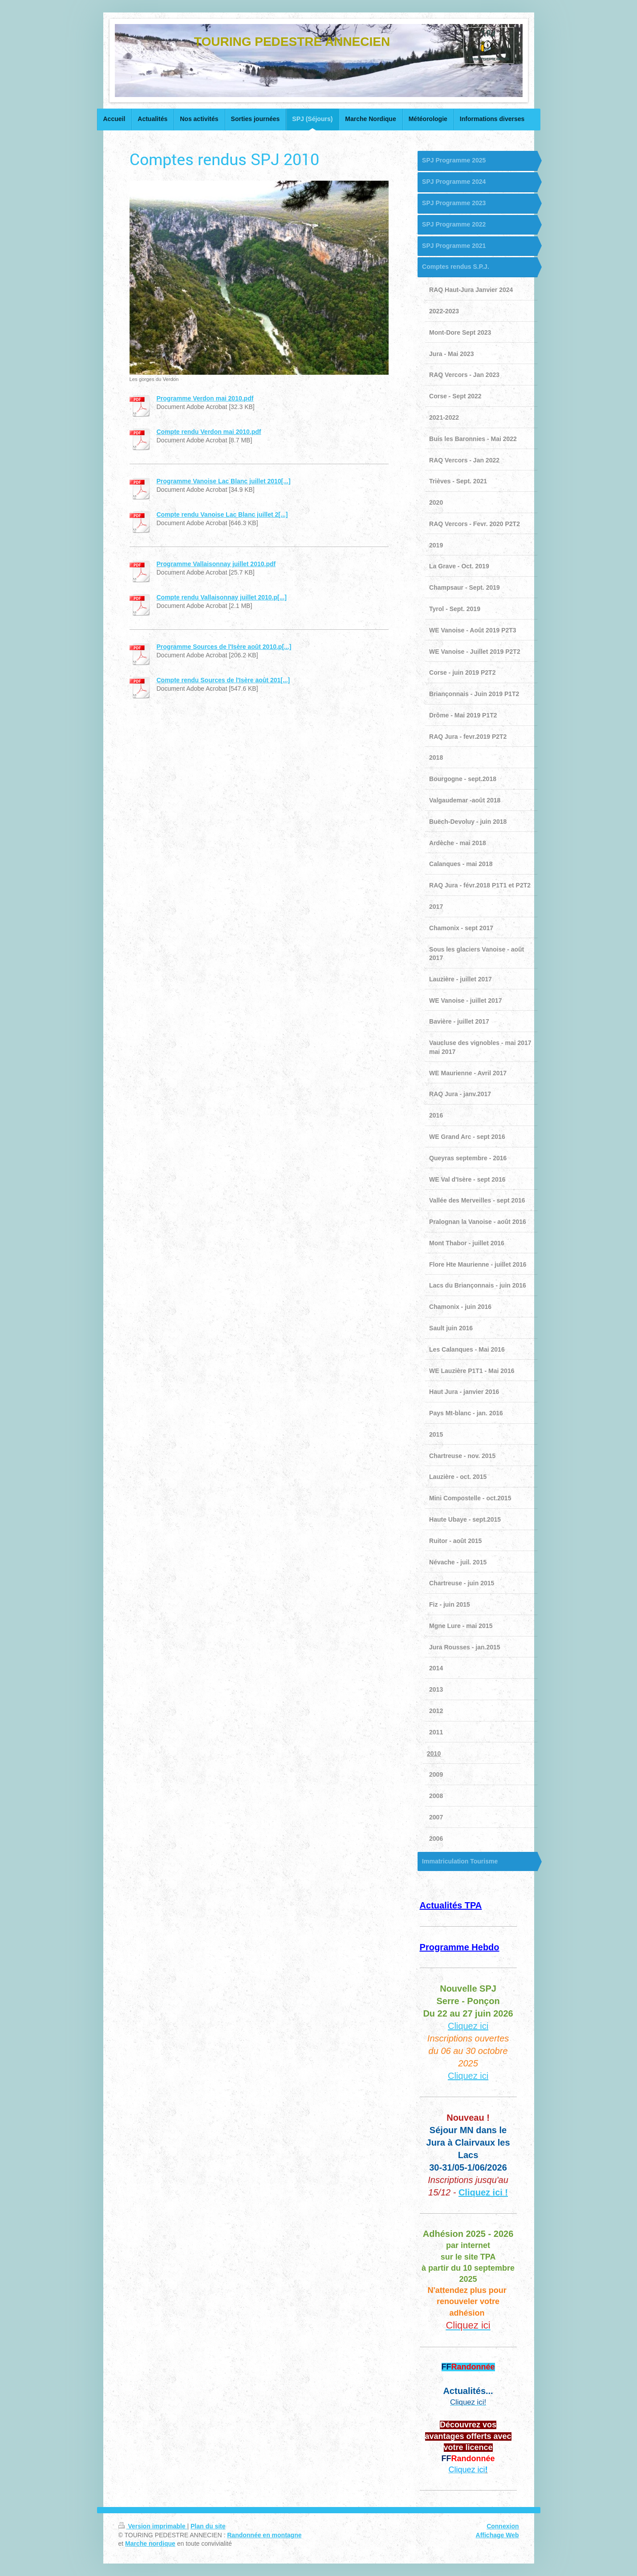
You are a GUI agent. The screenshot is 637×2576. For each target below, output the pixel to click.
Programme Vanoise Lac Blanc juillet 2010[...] (224, 481)
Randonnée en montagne (264, 2535)
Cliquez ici (468, 2026)
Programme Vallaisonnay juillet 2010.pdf (216, 563)
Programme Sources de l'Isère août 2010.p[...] (224, 646)
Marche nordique (150, 2543)
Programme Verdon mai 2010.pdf (205, 398)
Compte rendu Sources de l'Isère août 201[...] (223, 680)
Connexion (503, 2526)
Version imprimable (152, 2526)
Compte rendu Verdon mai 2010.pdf (209, 431)
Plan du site (208, 2526)
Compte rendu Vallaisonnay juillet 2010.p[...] (222, 597)
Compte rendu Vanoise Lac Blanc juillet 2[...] (222, 514)
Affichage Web (497, 2535)
